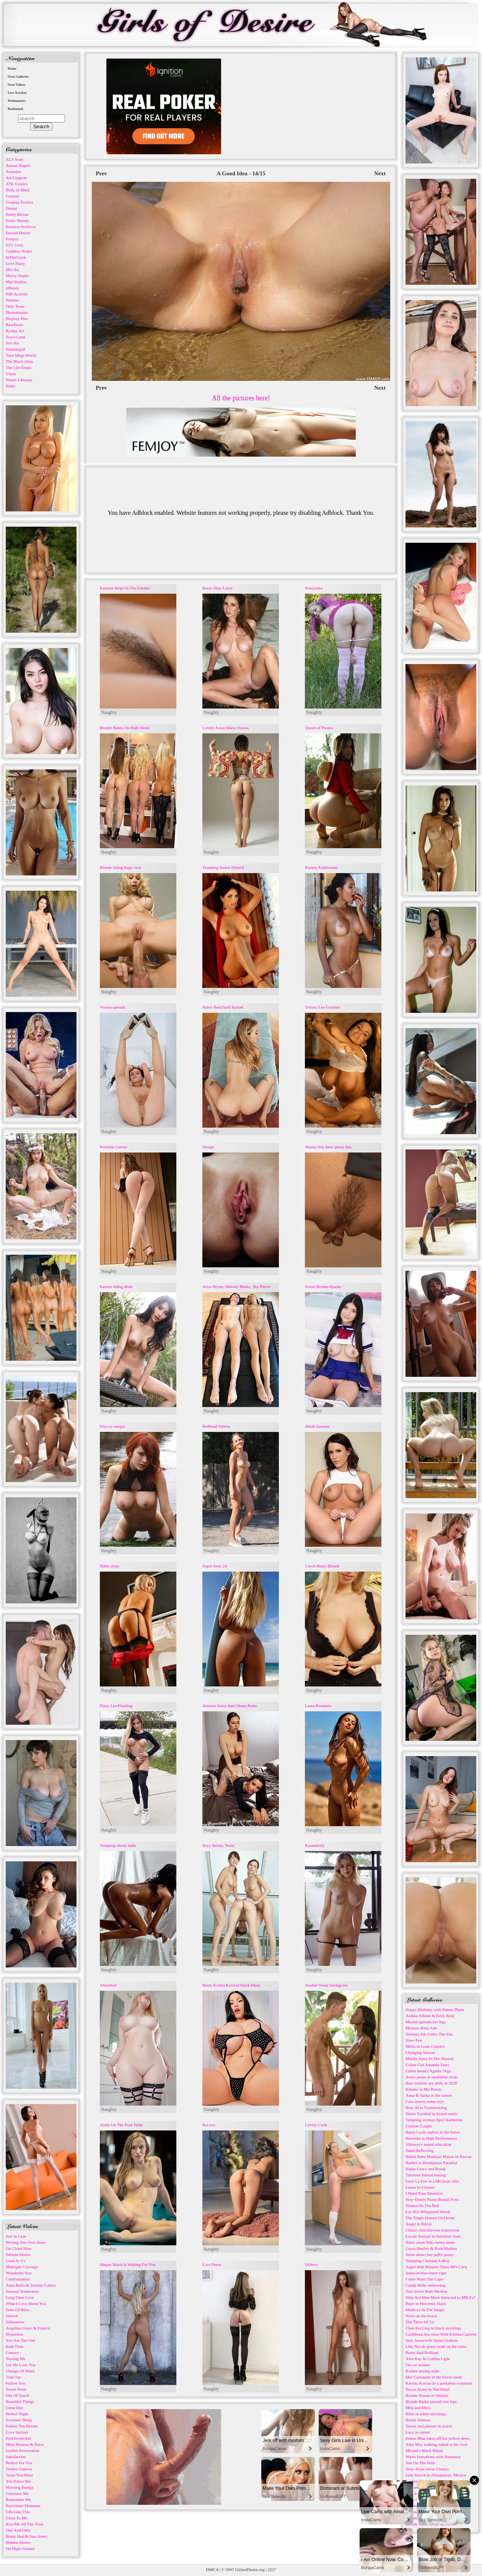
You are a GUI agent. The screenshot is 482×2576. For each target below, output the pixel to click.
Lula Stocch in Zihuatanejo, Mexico (435, 2475)
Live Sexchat (17, 93)
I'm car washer (417, 2364)
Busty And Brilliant (421, 2352)
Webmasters (17, 101)
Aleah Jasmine (317, 1426)
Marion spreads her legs (425, 2021)
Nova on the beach (421, 2315)
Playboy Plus (17, 318)
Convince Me (17, 2493)
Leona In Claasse (420, 2187)
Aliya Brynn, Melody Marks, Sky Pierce (236, 1286)
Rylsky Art (15, 330)
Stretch (12, 2315)
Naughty (109, 712)
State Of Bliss (17, 2309)
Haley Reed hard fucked (222, 1007)
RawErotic (15, 324)
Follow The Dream (22, 2426)
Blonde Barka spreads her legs (431, 2401)
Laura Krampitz (318, 1705)
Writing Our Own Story (26, 2242)
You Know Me (18, 2481)
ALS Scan (14, 159)
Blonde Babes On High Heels (125, 727)
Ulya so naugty (112, 1426)
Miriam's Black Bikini (424, 2450)
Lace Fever (211, 2264)
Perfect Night (17, 2413)
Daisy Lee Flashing (116, 1705)
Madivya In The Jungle (425, 2309)
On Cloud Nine (18, 2248)
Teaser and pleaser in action (428, 2426)
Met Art (12, 269)
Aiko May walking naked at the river (436, 2444)
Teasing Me (15, 2358)
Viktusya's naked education (428, 2144)
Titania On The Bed (422, 2205)
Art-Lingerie (16, 177)
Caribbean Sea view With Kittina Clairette (441, 2334)
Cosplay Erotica (19, 202)
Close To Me (16, 2518)
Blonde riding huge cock (120, 867)
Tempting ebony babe (118, 1845)
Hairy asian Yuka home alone (430, 2242)
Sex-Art (12, 343)
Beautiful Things (20, 2401)
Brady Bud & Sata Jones (26, 2536)
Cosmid (12, 196)
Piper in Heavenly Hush (425, 2303)
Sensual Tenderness (22, 2291)
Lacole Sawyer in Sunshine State (433, 2236)
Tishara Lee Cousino (322, 1007)
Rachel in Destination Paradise (431, 2162)
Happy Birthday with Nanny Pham (434, 2009)
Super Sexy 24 (214, 1566)
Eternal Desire (18, 232)
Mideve (311, 2264)
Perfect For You (19, 2462)
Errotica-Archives (21, 226)
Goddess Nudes (19, 251)
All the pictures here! (241, 398)
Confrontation (17, 2279)
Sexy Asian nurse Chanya (427, 2469)
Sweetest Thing (19, 2420)
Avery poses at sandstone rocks (431, 2077)
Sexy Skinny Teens (218, 1845)
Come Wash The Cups (424, 2279)
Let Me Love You (21, 2364)
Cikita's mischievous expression (432, 2230)
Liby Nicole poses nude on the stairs (436, 2346)
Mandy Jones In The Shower (429, 2058)
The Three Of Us (419, 2322)
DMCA (212, 2569)
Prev (101, 173)
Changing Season (420, 2052)
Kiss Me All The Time (24, 2524)
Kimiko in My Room (423, 2089)
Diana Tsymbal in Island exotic (431, 2113)
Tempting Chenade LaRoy (427, 2260)
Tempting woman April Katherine (433, 2119)
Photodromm (17, 312)
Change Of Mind (20, 2371)
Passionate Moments (23, 2505)
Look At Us (15, 2260)
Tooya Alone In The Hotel (427, 2389)
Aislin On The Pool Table (121, 2124)
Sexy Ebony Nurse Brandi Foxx (432, 2199)
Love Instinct (17, 2432)
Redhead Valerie (216, 1426)
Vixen (11, 373)
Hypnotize (14, 2334)
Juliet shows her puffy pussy (429, 2254)
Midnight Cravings (21, 2266)
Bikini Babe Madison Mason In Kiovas (438, 2156)
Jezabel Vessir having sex (326, 1985)
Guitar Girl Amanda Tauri (427, 2064)
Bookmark (15, 109)
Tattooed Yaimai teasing (425, 2175)
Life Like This (18, 2511)
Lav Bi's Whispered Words (428, 2211)
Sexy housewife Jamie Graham (431, 2340)
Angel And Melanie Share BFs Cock (436, 2266)
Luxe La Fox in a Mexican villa (432, 2181)
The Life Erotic (19, 367)
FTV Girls (14, 245)
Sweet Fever (16, 2389)
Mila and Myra (418, 2407)
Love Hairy (15, 263)
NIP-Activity (17, 294)
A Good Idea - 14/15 (241, 173)
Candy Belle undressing (425, 2285)
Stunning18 (15, 349)
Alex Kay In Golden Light (427, 2358)
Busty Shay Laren (217, 588)
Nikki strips (110, 1566)
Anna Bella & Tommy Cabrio (30, 2285)
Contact (12, 2352)
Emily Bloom (17, 214)
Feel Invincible (18, 2438)
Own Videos (16, 85)
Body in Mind (17, 190)
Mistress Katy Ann (421, 2028)
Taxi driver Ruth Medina (426, 2291)
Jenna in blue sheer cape (425, 2273)
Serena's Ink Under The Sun (429, 2034)
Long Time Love (20, 2297)
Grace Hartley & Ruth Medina (431, 2248)
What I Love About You (26, 2303)
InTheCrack (16, 257)
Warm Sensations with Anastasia (433, 2456)
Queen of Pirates (319, 727)
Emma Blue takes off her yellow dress (437, 2438)
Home (12, 68)
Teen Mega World (21, 355)
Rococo (208, 2124)
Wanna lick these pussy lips (328, 1146)
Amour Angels (18, 165)
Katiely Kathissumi (321, 867)
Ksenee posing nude (422, 2371)
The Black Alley (19, 361)
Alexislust (108, 1985)
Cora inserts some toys (424, 2101)
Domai (11, 208)
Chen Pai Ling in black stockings (433, 2328)
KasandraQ (314, 1845)
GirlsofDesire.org (250, 2569)
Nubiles (12, 300)
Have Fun (413, 2040)
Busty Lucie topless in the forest (432, 2132)
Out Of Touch (17, 2395)
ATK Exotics (17, 183)
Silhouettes (15, 2322)
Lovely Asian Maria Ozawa (225, 727)
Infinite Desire (18, 2254)
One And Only (18, 2530)
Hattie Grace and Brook (425, 2168)
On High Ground (20, 2548)
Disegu (208, 1146)
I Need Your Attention (424, 2193)
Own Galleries (18, 76)
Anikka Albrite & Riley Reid (429, 2015)
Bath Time (14, 2346)
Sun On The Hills (420, 2462)
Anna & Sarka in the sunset (428, 2095)
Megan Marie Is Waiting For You (128, 2264)
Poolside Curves (113, 1146)
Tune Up (13, 2377)
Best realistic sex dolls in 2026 (431, 2083)
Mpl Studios (16, 281)
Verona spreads (112, 1007)
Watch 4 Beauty (19, 379)
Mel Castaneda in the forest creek (433, 2377)
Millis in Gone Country (425, 2046)
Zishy (10, 386)
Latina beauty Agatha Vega (428, 2070)
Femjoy (12, 239)
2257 (271, 2569)
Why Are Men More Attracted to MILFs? (440, 2297)
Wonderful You (18, 2273)
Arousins (13, 171)
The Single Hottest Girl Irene (429, 2217)
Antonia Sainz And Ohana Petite (229, 1705)
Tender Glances (19, 2469)
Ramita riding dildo (116, 1286)
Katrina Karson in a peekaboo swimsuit (438, 2383)
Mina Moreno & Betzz (25, 2444)
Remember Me (18, 2499)
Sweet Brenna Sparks (323, 1286)
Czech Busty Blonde (322, 1566)
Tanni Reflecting (419, 2150)
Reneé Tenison (417, 2420)
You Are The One (20, 2340)
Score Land (15, 337)
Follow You (15, 2383)
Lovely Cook (316, 2124)
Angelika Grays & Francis (28, 2328)
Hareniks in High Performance (431, 2138)
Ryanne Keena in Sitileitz (426, 2395)
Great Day (14, 2407)
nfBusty (12, 288)
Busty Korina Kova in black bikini (231, 1985)
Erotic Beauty (17, 220)
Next (380, 173)
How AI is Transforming (426, 2107)
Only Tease (15, 306)
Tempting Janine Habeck (223, 867)
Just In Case (16, 2236)
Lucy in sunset (417, 2432)
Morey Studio (17, 275)
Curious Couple (418, 2126)
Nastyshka (313, 588)
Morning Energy (20, 2487)
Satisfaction (16, 2456)
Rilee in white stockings (425, 2413)
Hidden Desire (18, 2542)
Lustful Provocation (22, 2450)
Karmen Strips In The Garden (125, 588)
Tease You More (19, 2475)
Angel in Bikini (418, 2224)
